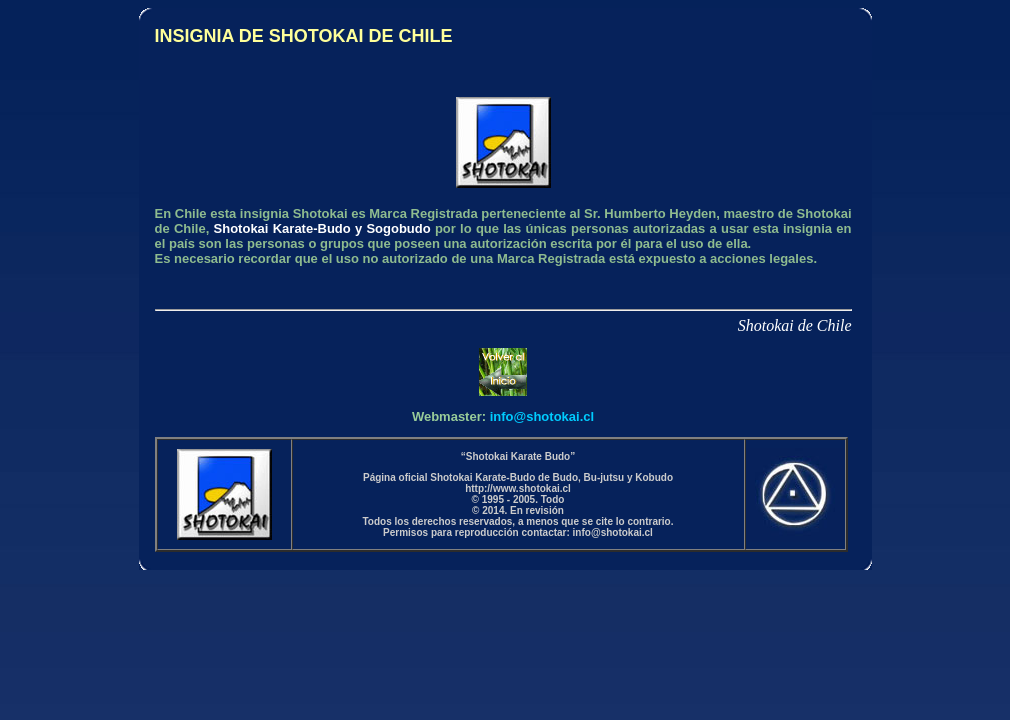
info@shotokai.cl (542, 416)
